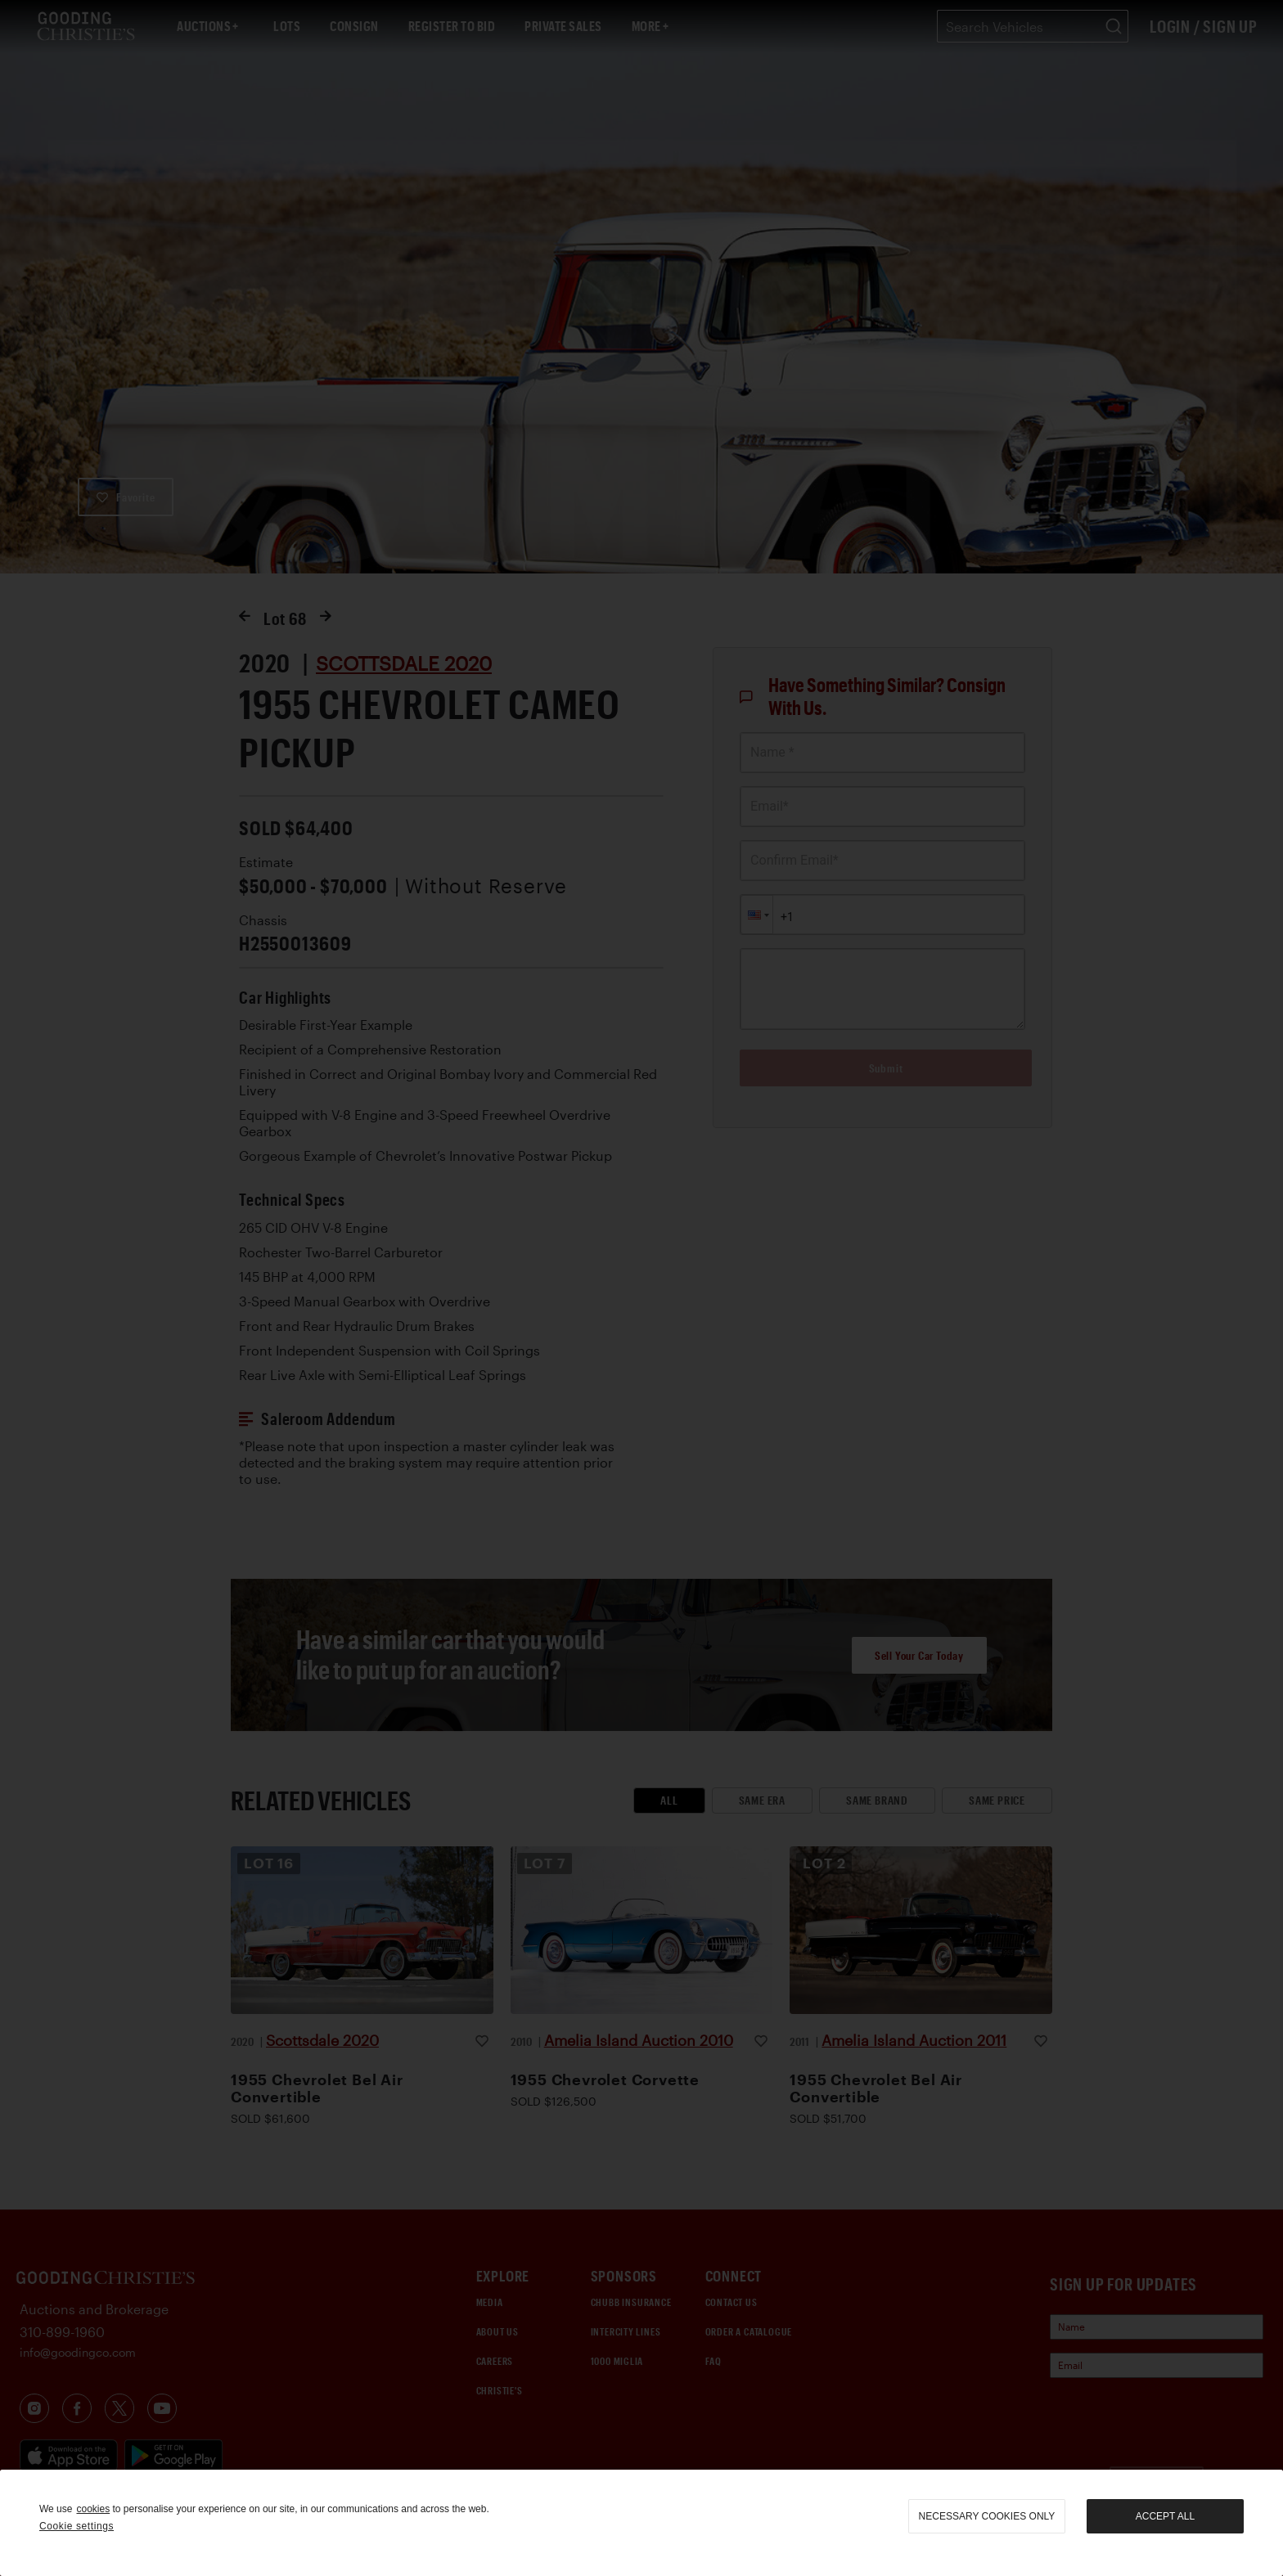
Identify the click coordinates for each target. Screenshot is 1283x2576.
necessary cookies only (987, 2516)
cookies (93, 2509)
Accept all (1165, 2516)
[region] (641, 2523)
